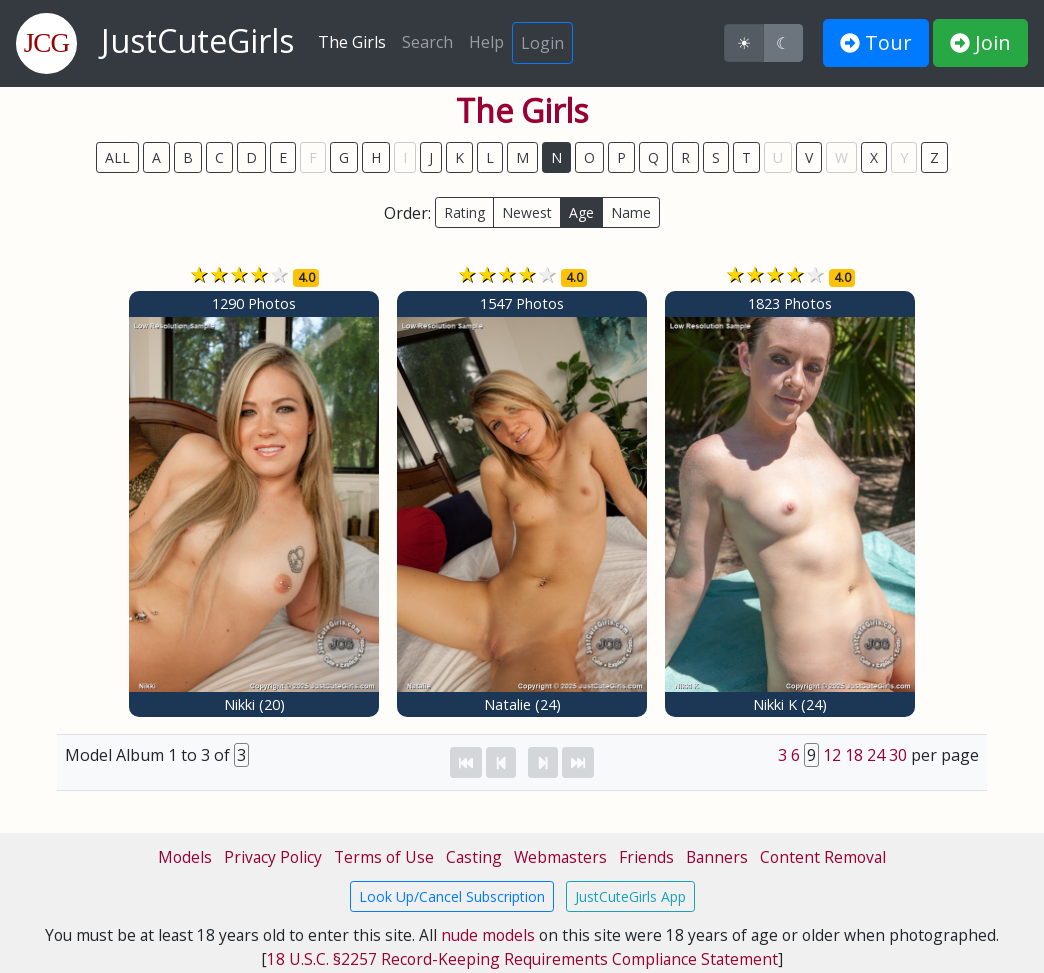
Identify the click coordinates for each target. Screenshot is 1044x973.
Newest (527, 212)
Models (185, 857)
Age (581, 212)
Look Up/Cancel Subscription (452, 896)
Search (427, 42)
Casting (474, 857)
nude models (488, 935)
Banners (717, 857)
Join (980, 42)
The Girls (352, 42)
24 (876, 755)
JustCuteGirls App (630, 896)
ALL (117, 157)
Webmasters (560, 857)
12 (832, 755)
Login (542, 43)
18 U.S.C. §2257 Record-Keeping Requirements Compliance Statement (522, 959)
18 (854, 755)
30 (898, 755)
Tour (876, 42)
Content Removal (823, 857)
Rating (464, 212)
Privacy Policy (273, 857)
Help (486, 42)
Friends (646, 857)
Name (631, 212)
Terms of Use (384, 857)
